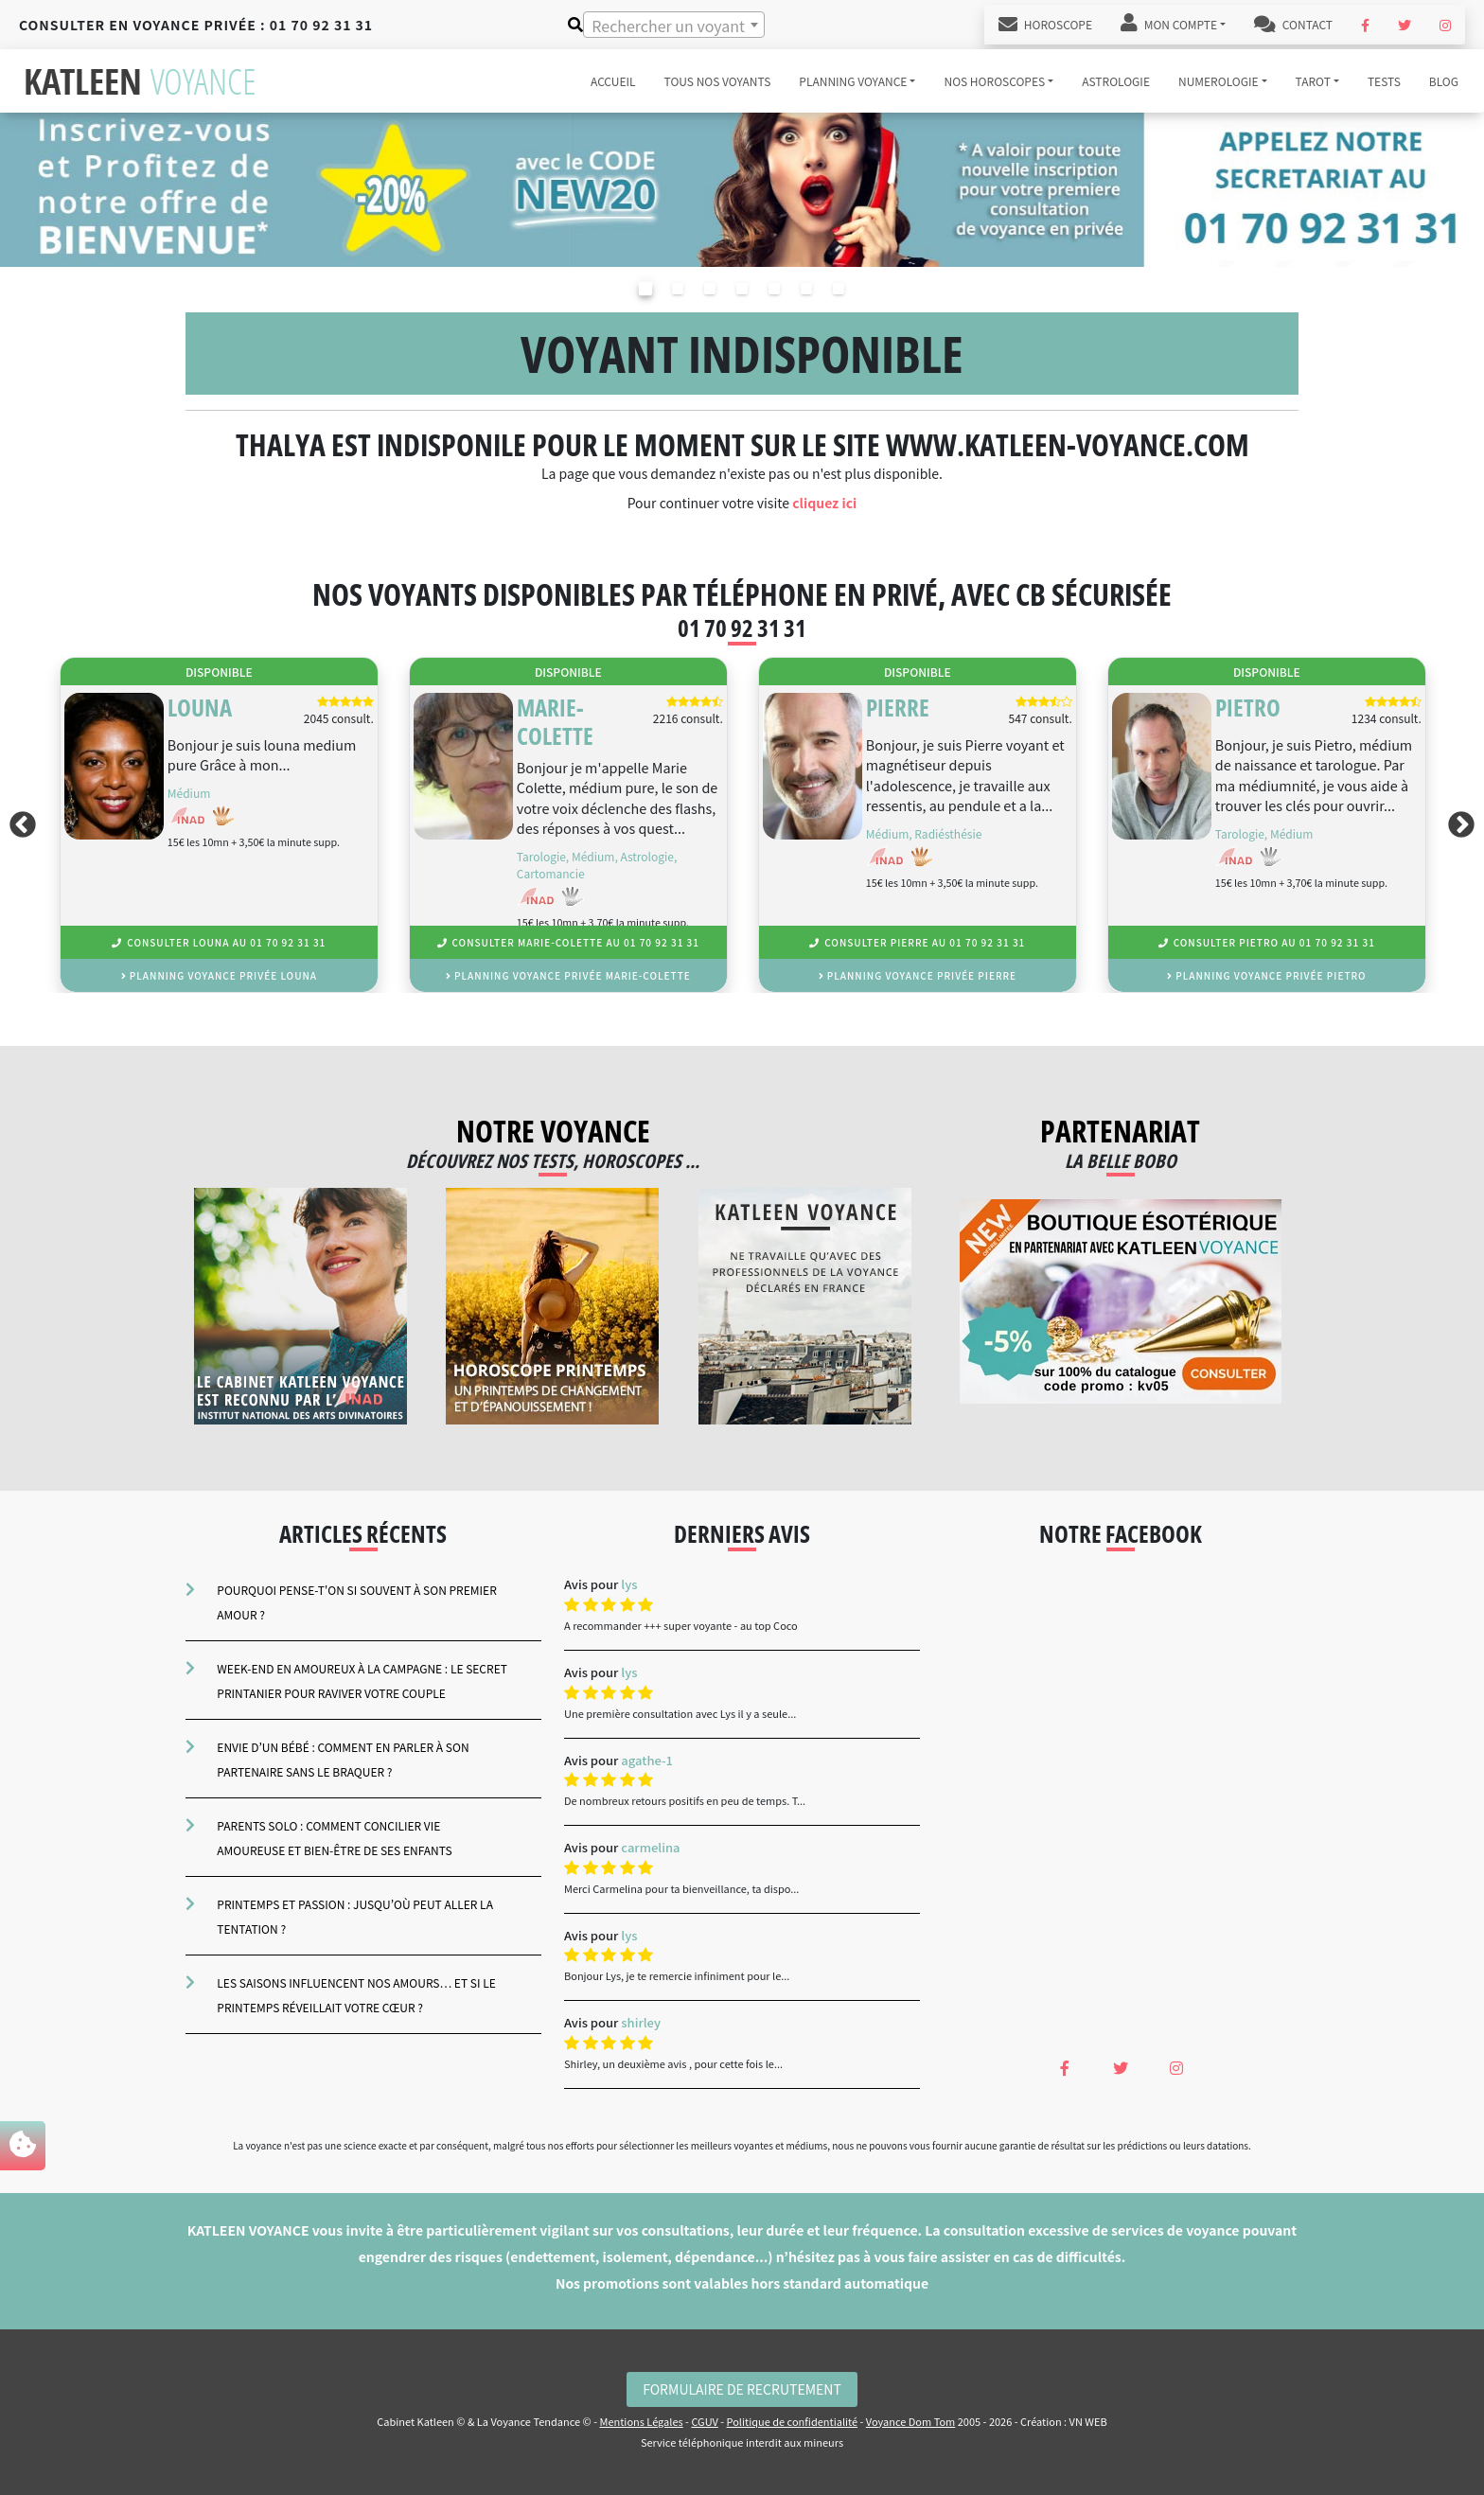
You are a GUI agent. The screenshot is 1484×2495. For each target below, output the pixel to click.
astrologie (1116, 81)
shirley (641, 2022)
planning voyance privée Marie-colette (568, 975)
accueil (613, 81)
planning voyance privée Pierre (918, 975)
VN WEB (1088, 2421)
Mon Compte (1169, 24)
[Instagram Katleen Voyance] (1445, 24)
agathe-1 (647, 1760)
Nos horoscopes (994, 81)
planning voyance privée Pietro (1267, 975)
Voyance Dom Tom (910, 2421)
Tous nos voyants (717, 81)
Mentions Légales (640, 2421)
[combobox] (674, 24)
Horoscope (1045, 24)
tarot (1313, 81)
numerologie (1218, 81)
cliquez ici (824, 502)
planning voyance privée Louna (219, 975)
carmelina (650, 1847)
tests (1384, 81)
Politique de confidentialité (792, 2421)
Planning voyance (853, 81)
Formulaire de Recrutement (742, 2389)
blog (1443, 81)
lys (629, 1584)
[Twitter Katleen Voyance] (1404, 24)
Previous (19, 825)
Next (1465, 825)
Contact (1293, 24)
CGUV (704, 2421)
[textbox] (674, 25)
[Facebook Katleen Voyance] (1365, 24)
